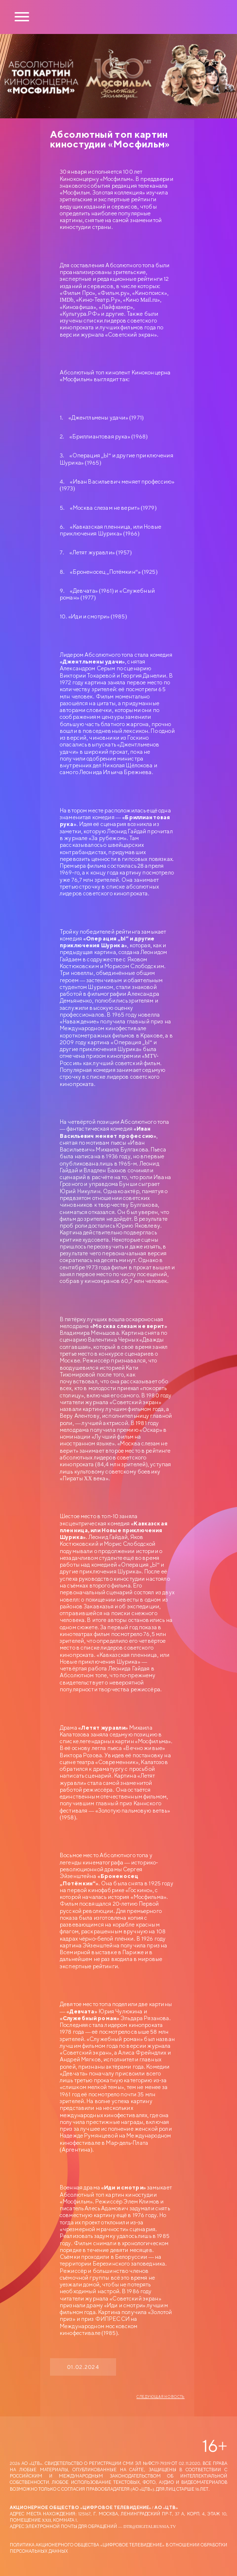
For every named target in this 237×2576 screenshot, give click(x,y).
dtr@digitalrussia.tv (149, 2526)
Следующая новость (160, 2397)
